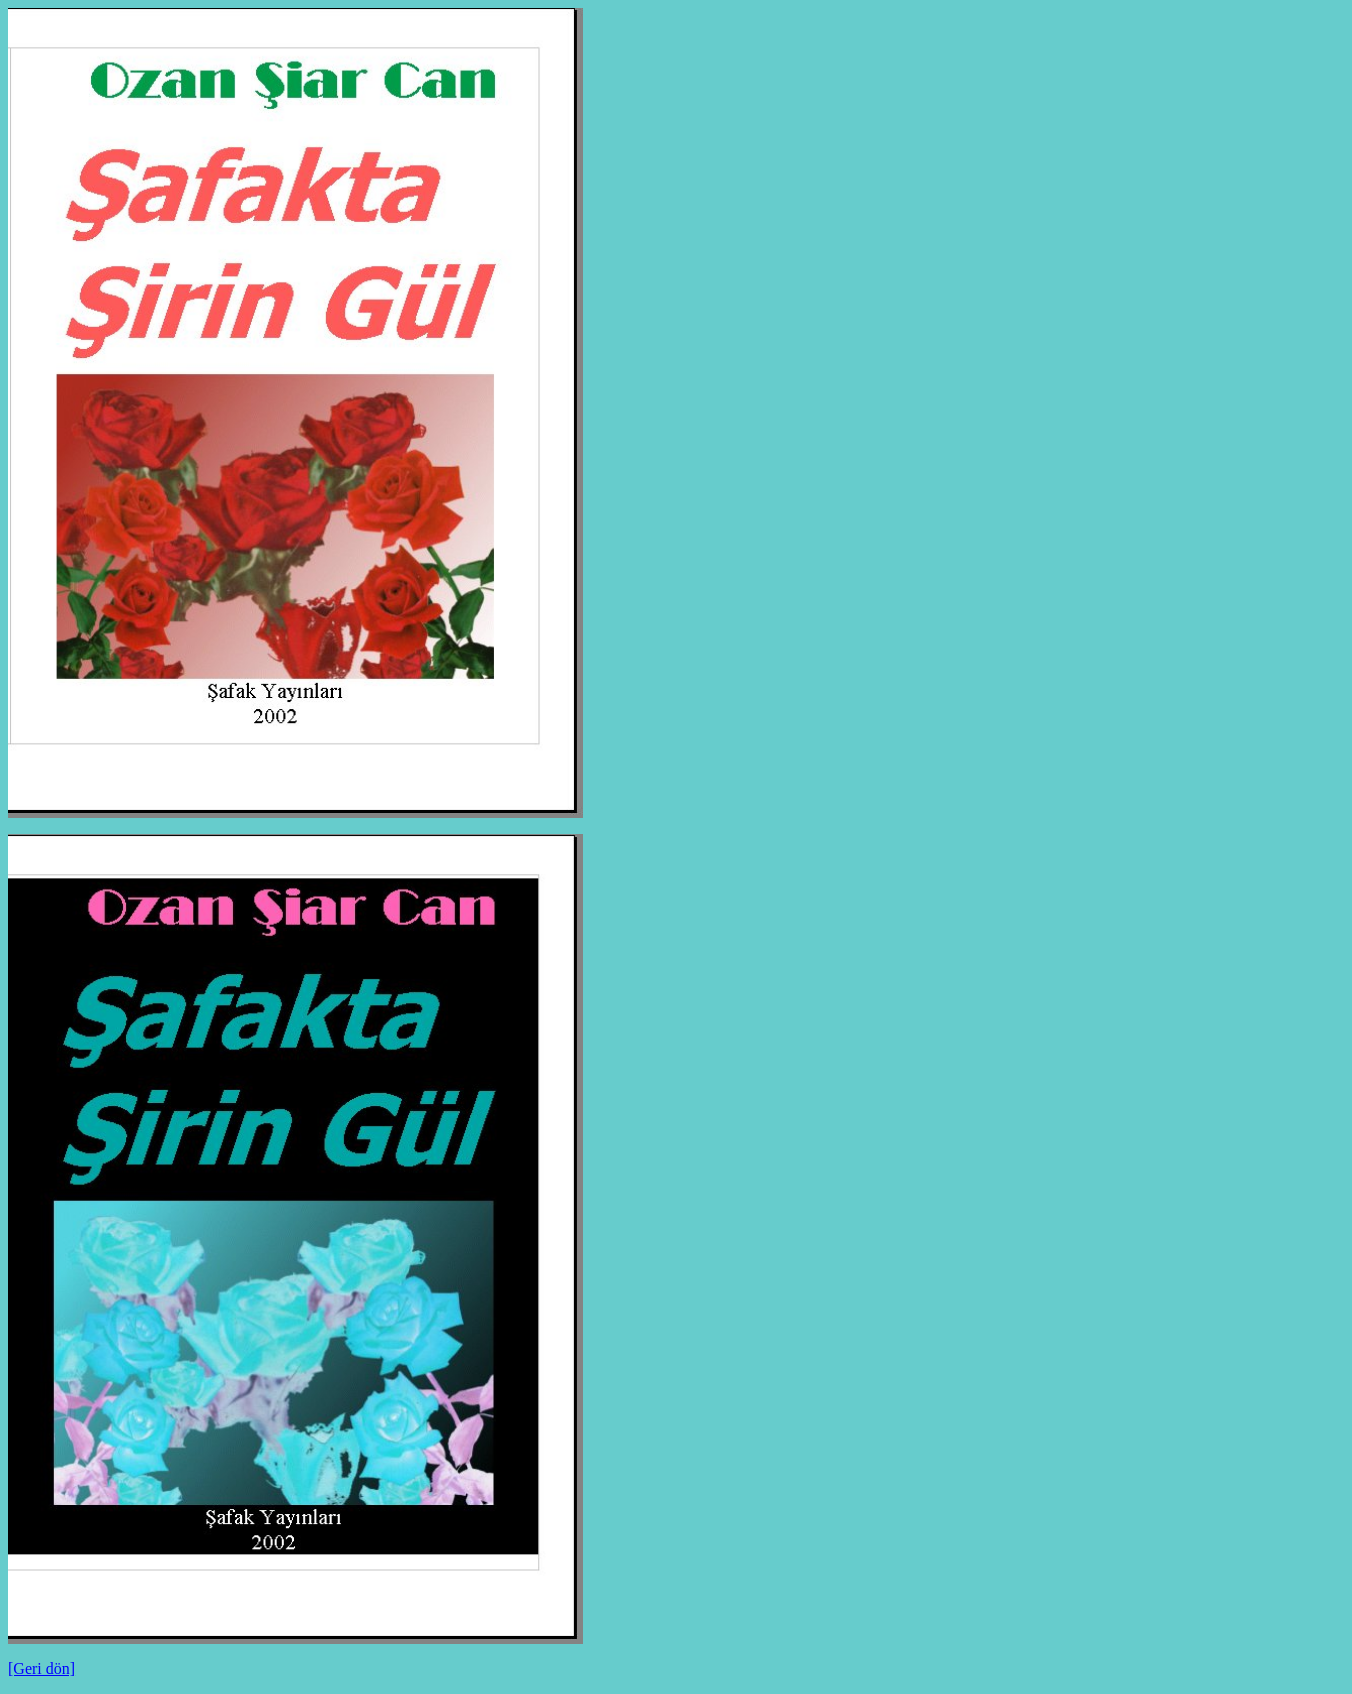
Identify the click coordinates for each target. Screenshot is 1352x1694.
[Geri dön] (41, 1668)
